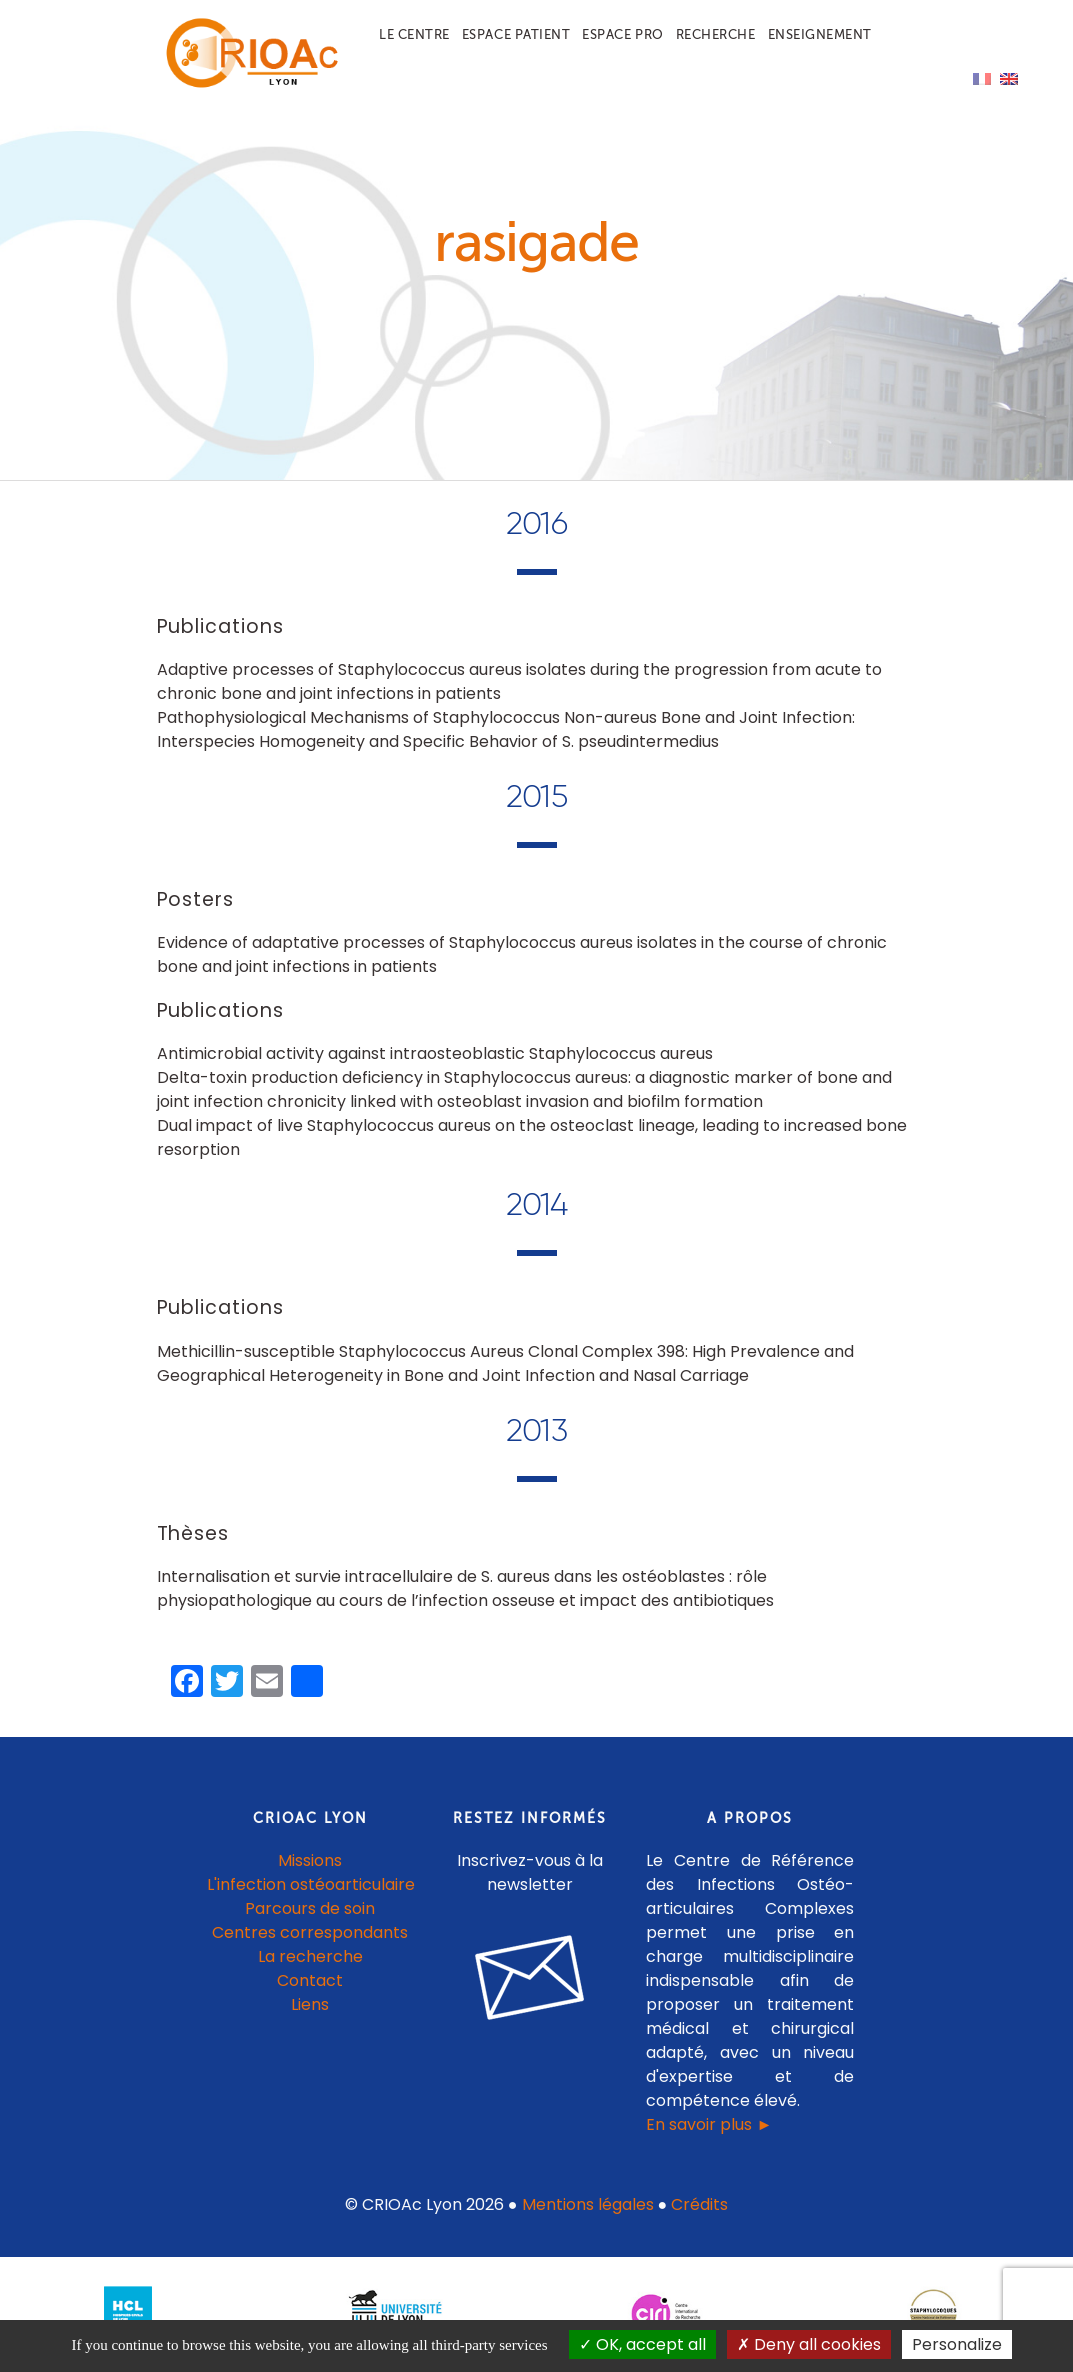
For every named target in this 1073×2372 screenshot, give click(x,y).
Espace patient (516, 34)
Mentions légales (588, 2204)
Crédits (699, 2204)
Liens (310, 2004)
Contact (310, 1980)
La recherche (310, 1956)
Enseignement (820, 34)
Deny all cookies (809, 2344)
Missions (310, 1860)
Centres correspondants (310, 1932)
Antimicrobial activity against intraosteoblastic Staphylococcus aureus (435, 1053)
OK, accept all (642, 2344)
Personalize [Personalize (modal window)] (957, 2344)
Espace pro (622, 34)
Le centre (414, 34)
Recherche (716, 34)
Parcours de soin (310, 1908)
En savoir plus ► (709, 2124)
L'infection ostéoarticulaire (311, 1884)
